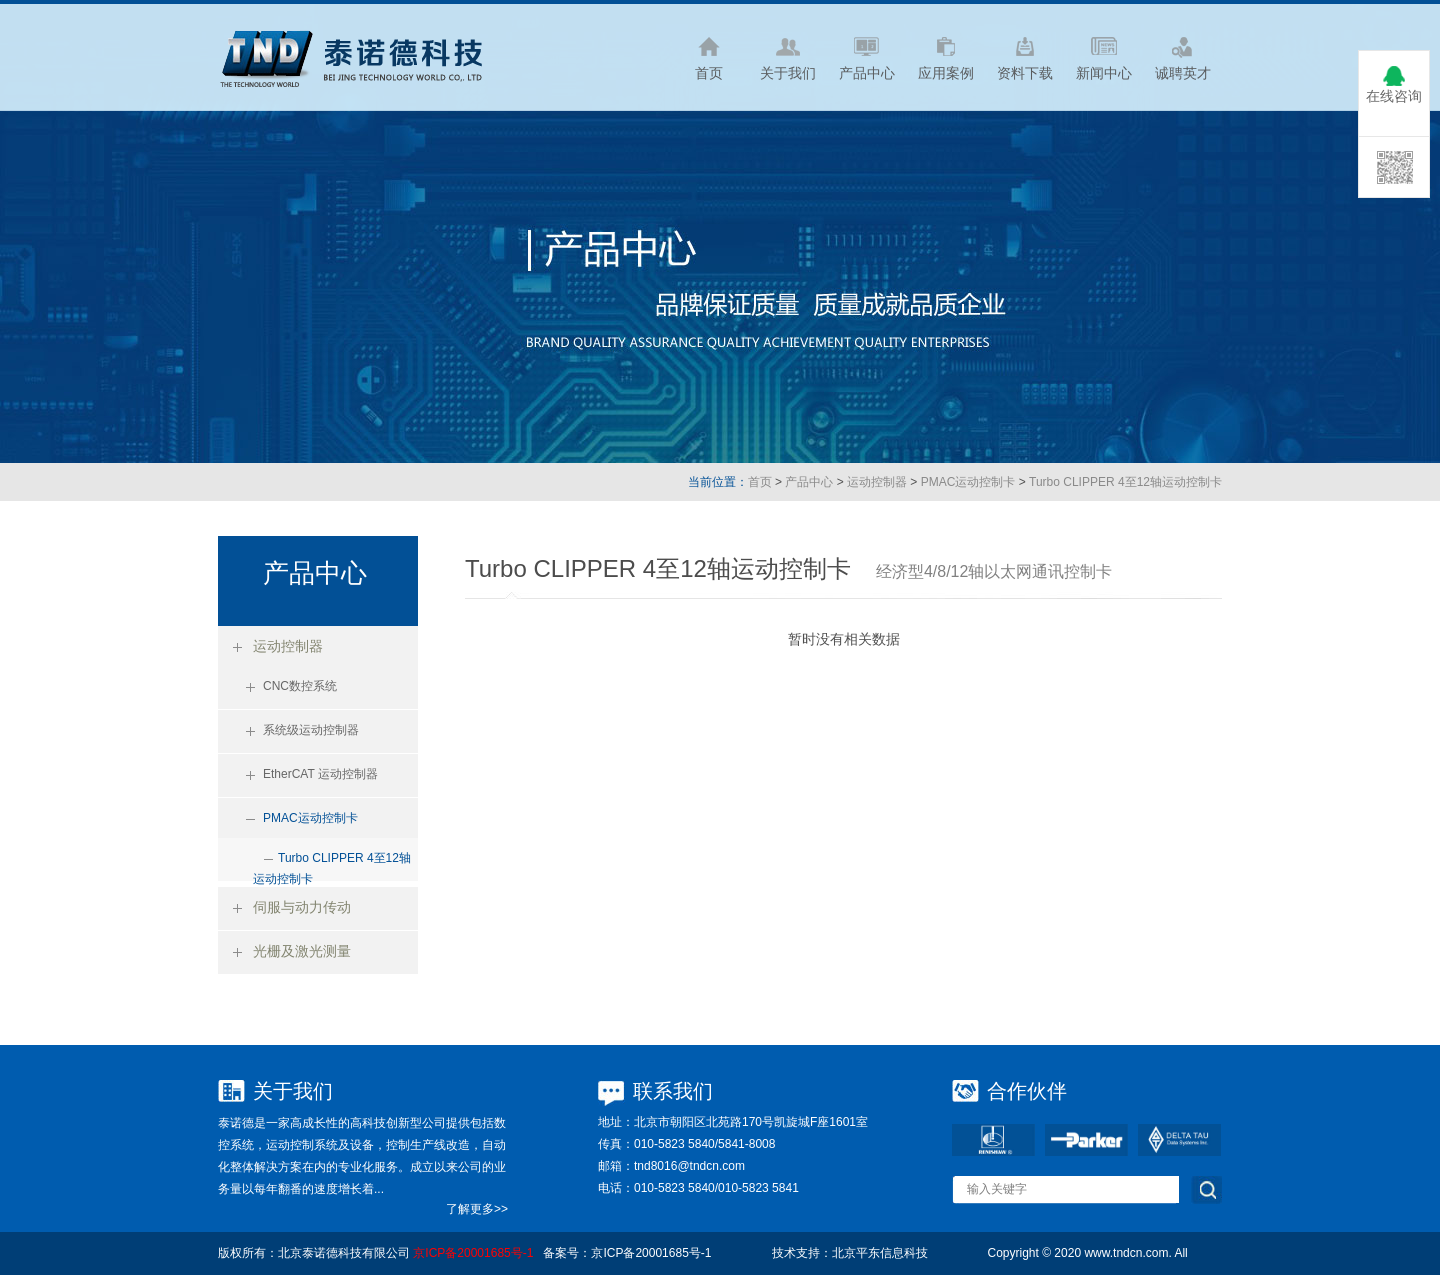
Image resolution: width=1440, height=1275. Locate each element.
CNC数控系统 (300, 686)
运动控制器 (877, 482)
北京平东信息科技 (880, 1253)
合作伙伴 (1027, 1091)
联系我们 (673, 1091)
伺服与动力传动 (302, 907)
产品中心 (809, 482)
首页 (760, 482)
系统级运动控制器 (311, 730)
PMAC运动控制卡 (968, 482)
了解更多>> (477, 1209)
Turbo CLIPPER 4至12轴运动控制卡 (1125, 482)
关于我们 (293, 1091)
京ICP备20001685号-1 (473, 1253)
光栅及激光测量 (302, 951)
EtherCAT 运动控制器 (320, 774)
